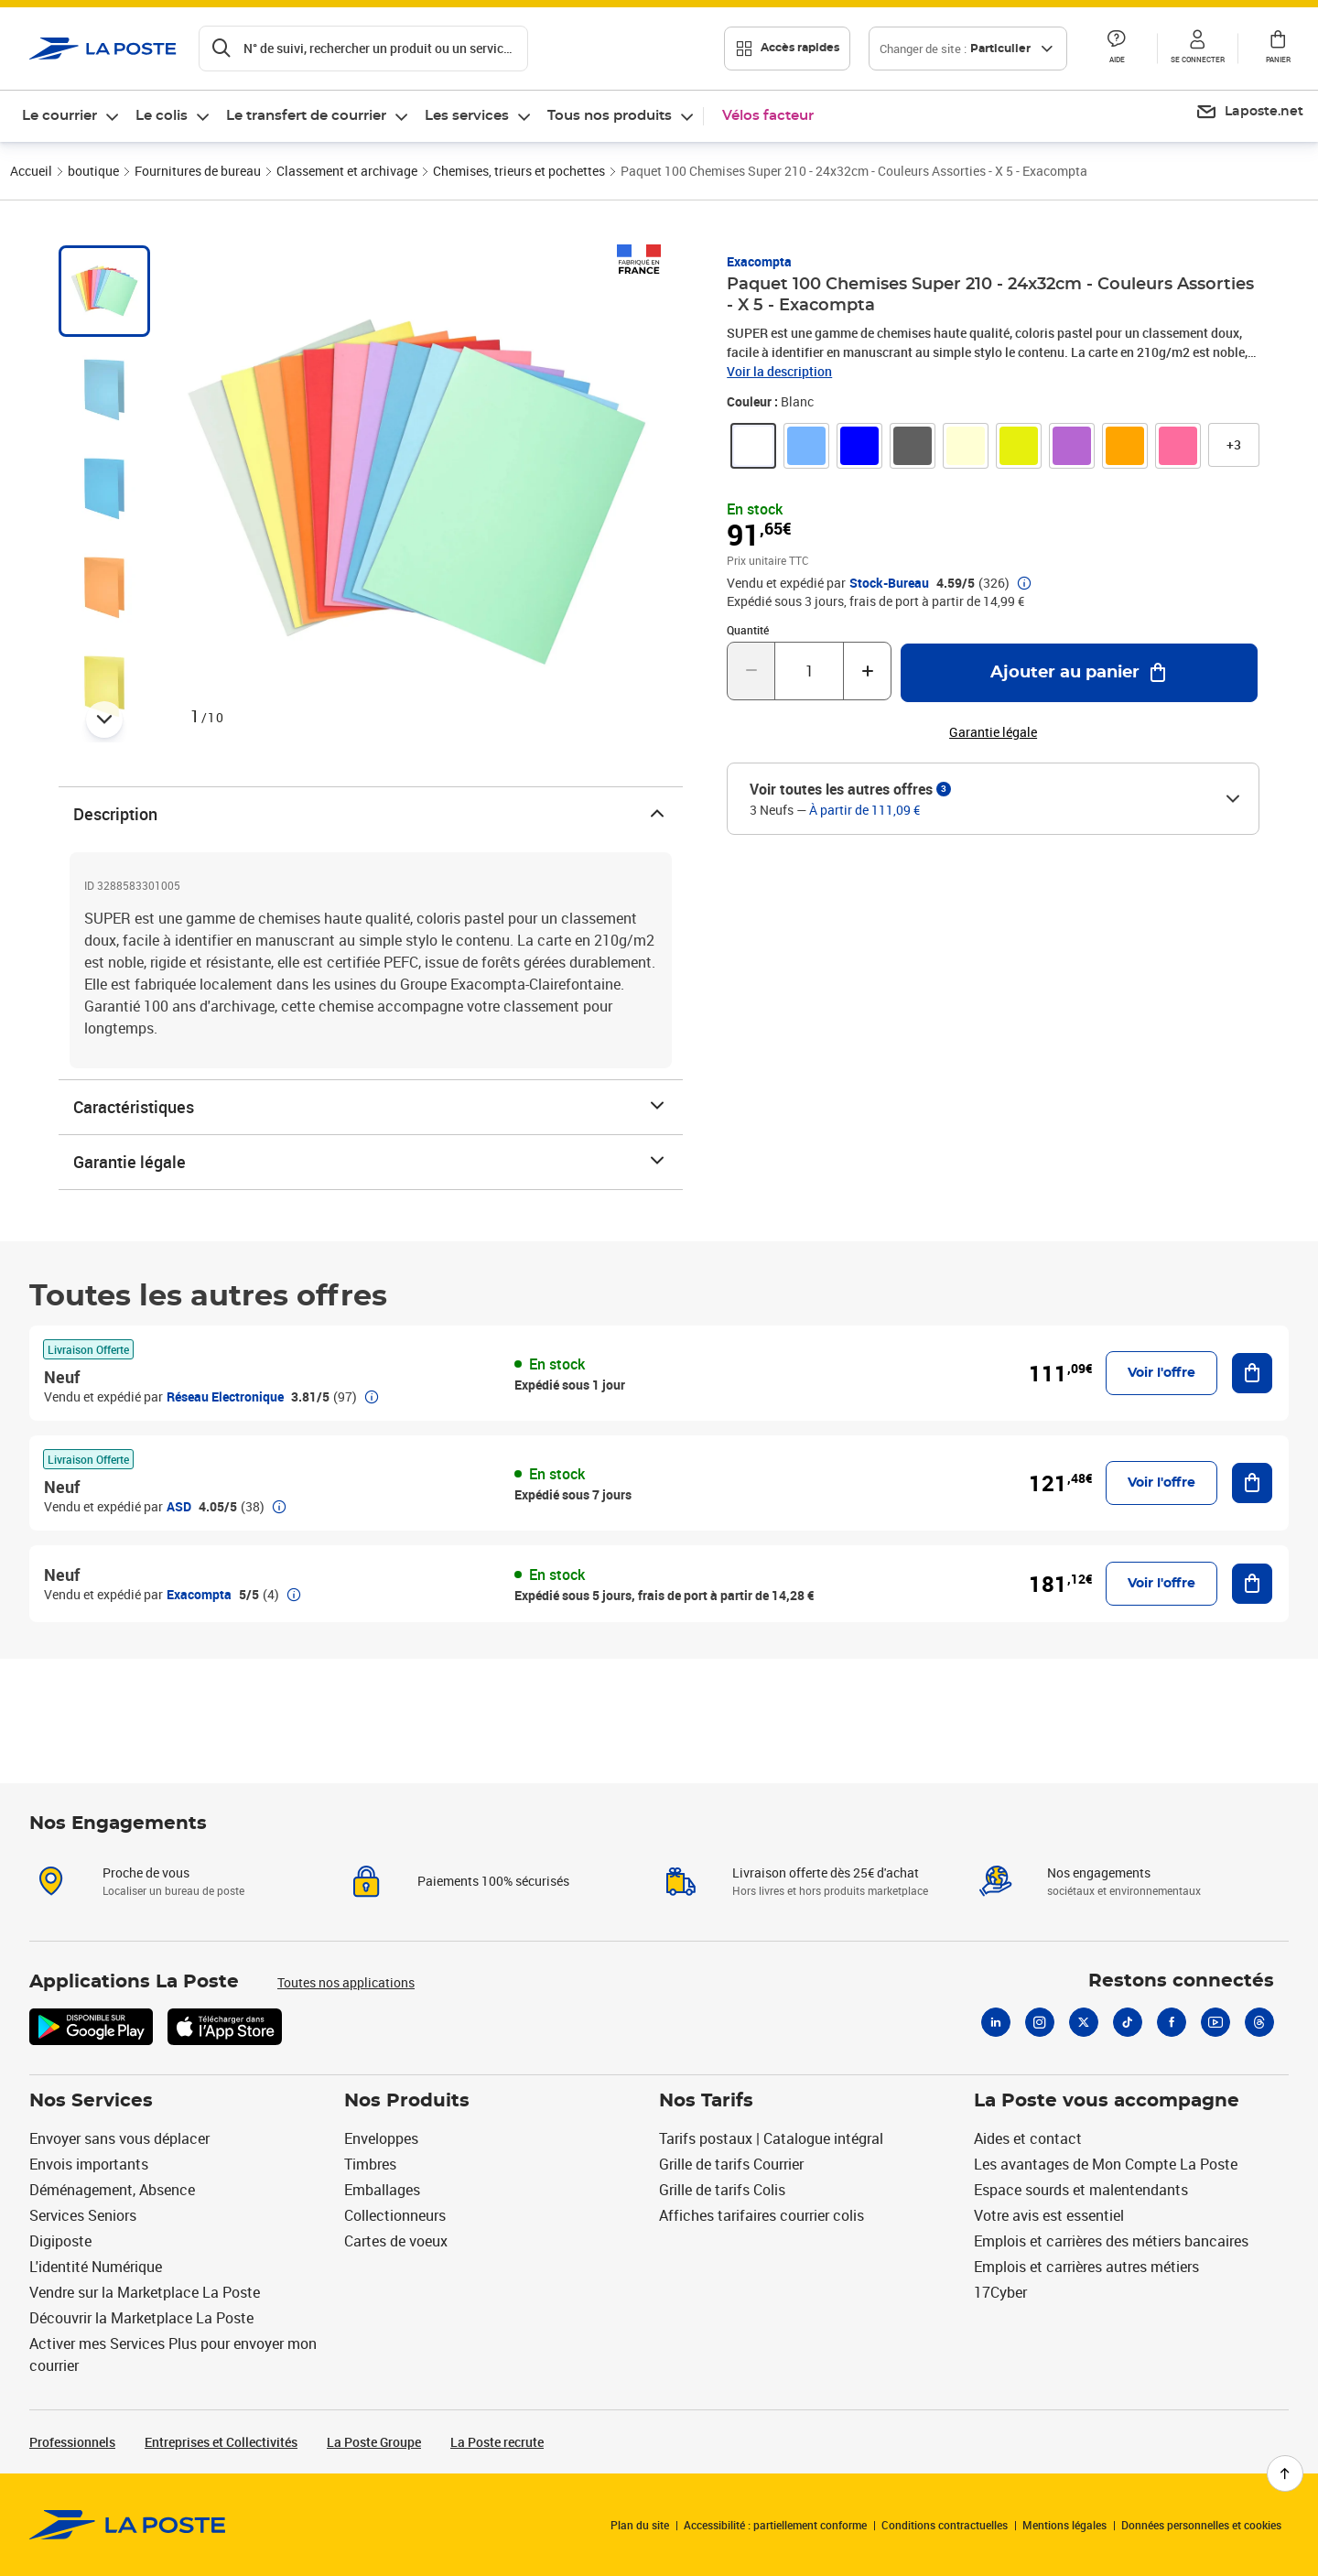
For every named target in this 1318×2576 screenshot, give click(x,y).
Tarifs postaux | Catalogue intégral (771, 2138)
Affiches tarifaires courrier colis (761, 2215)
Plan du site (639, 2524)
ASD (179, 1506)
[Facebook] (1171, 2022)
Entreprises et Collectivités (221, 2442)
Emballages (382, 2190)
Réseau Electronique (225, 1396)
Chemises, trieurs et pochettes (519, 170)
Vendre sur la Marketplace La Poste (144, 2292)
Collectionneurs (395, 2215)
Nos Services (91, 2101)
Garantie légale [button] (993, 732)
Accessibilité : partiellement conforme (775, 2524)
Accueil (31, 170)
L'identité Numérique (95, 2267)
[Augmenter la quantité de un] (867, 671)
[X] (1083, 2022)
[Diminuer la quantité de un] (751, 671)
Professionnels (72, 2442)
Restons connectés (1181, 1981)
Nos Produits (407, 2101)
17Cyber (1000, 2292)
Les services (467, 116)
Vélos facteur (768, 116)
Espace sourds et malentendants (1081, 2190)
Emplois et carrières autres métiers (1086, 2267)
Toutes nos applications (346, 1982)
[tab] (104, 291)
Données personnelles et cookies (1201, 2524)
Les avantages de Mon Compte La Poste (1105, 2164)
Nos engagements (1099, 1872)
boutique (93, 170)
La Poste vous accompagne (1106, 2101)
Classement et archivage (346, 170)
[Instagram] (1039, 2022)
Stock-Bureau (889, 583)
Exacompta (759, 261)
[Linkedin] (995, 2022)
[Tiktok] (1127, 2022)
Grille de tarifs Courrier (731, 2164)
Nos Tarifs (706, 2101)
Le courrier (59, 116)
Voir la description (779, 371)
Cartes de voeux (396, 2241)
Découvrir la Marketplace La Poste (141, 2318)
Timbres (370, 2164)
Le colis (161, 116)
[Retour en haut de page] (1285, 2473)
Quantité (748, 629)
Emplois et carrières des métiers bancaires (1111, 2241)
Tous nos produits (609, 116)
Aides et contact (1028, 2138)
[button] (1116, 48)
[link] (753, 446)
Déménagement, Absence (112, 2190)
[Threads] (1259, 2022)
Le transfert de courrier (306, 116)
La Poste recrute (497, 2442)
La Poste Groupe (374, 2442)
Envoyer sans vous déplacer (119, 2138)
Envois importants (88, 2164)
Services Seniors (82, 2215)
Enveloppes (381, 2138)
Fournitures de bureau (198, 170)
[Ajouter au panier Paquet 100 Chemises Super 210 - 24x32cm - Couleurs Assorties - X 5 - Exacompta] (1079, 673)
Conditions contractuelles (944, 2524)
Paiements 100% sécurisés (493, 1880)
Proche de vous (146, 1872)
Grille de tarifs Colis (722, 2190)
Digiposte (60, 2241)
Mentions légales (1064, 2524)
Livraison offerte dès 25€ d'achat (825, 1872)
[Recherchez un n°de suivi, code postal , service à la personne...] (363, 48)
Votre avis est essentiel (1049, 2215)
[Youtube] (1215, 2022)
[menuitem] (71, 116)
